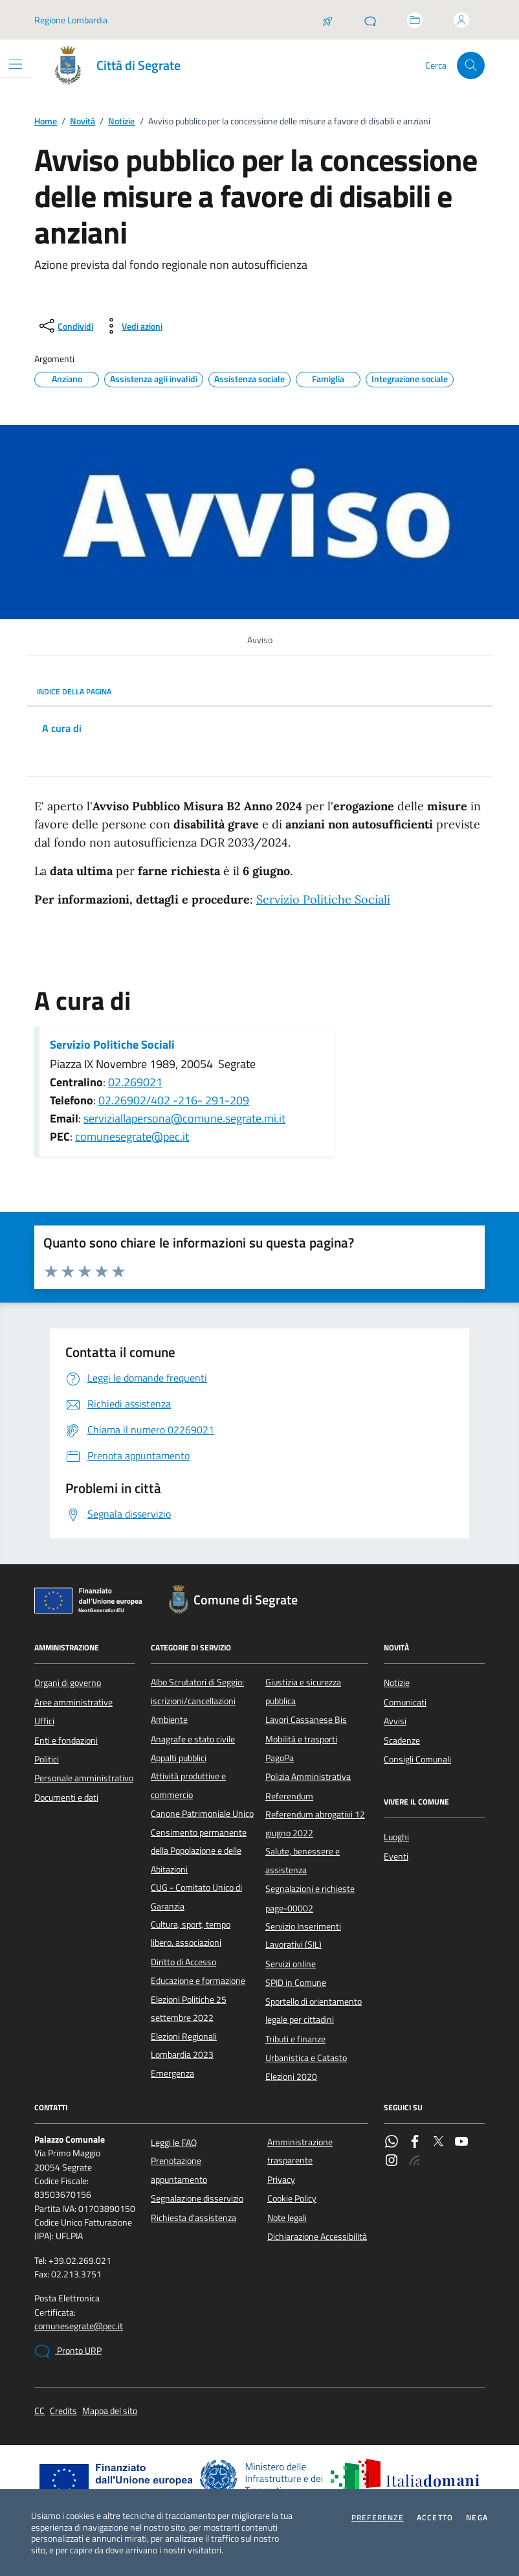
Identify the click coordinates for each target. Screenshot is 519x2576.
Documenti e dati (66, 1797)
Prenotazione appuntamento (179, 2170)
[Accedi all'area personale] (461, 20)
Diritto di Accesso (183, 1962)
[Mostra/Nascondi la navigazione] (15, 64)
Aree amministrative (73, 1702)
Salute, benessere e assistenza (302, 1860)
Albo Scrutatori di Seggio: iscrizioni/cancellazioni (197, 1691)
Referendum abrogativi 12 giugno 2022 (315, 1823)
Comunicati (405, 1702)
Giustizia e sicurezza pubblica (303, 1691)
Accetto (435, 2518)
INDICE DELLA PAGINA (259, 691)
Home (45, 121)
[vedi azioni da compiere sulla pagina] (131, 325)
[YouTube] (461, 2143)
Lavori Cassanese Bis (306, 1720)
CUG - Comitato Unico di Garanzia (196, 1896)
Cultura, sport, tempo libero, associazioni (190, 1933)
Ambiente (169, 1720)
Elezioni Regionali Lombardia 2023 (184, 2045)
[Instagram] (391, 2161)
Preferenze (377, 2518)
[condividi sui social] (65, 325)
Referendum (289, 1796)
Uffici (44, 1721)
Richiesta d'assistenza (193, 2218)
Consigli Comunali (417, 1759)
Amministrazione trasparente (300, 2151)
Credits (63, 2411)
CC (39, 2411)
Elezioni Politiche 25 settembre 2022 (188, 2008)
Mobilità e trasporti (301, 1739)
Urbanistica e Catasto (306, 2058)
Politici (46, 1759)
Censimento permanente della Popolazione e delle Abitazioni (199, 1850)
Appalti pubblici (178, 1758)
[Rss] (415, 2161)
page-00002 (289, 1908)
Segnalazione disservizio (197, 2198)
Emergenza (172, 2073)
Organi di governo (67, 1683)
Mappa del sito (109, 2411)
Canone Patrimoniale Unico (202, 1814)
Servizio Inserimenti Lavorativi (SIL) (303, 1935)
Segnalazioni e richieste (310, 1889)
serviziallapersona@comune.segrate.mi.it (184, 1118)
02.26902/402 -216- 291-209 (173, 1100)
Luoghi (396, 1837)
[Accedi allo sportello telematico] (415, 20)
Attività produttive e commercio (188, 1785)
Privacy (281, 2179)
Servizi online (290, 1964)
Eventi (396, 1856)
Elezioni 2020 (291, 2076)
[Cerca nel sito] (471, 66)
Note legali (287, 2218)
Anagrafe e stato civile (193, 1739)
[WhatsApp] (391, 2143)
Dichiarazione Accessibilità (317, 2236)
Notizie (121, 121)
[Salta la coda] (327, 20)
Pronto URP (68, 2351)
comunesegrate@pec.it (132, 1136)
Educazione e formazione (198, 1981)
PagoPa (279, 1758)
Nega (477, 2518)
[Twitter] (438, 2143)
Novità (82, 121)
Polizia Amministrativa (308, 1777)
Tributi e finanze (295, 2039)
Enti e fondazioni (66, 1740)
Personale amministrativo (83, 1778)
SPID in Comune (295, 1983)
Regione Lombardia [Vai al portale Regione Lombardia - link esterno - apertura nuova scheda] (70, 20)
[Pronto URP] (370, 20)
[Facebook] (415, 2143)
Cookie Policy (291, 2198)
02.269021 (135, 1082)
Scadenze (402, 1740)
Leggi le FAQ (174, 2143)
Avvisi (395, 1721)
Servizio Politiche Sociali (323, 899)
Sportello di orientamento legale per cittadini (313, 2010)
